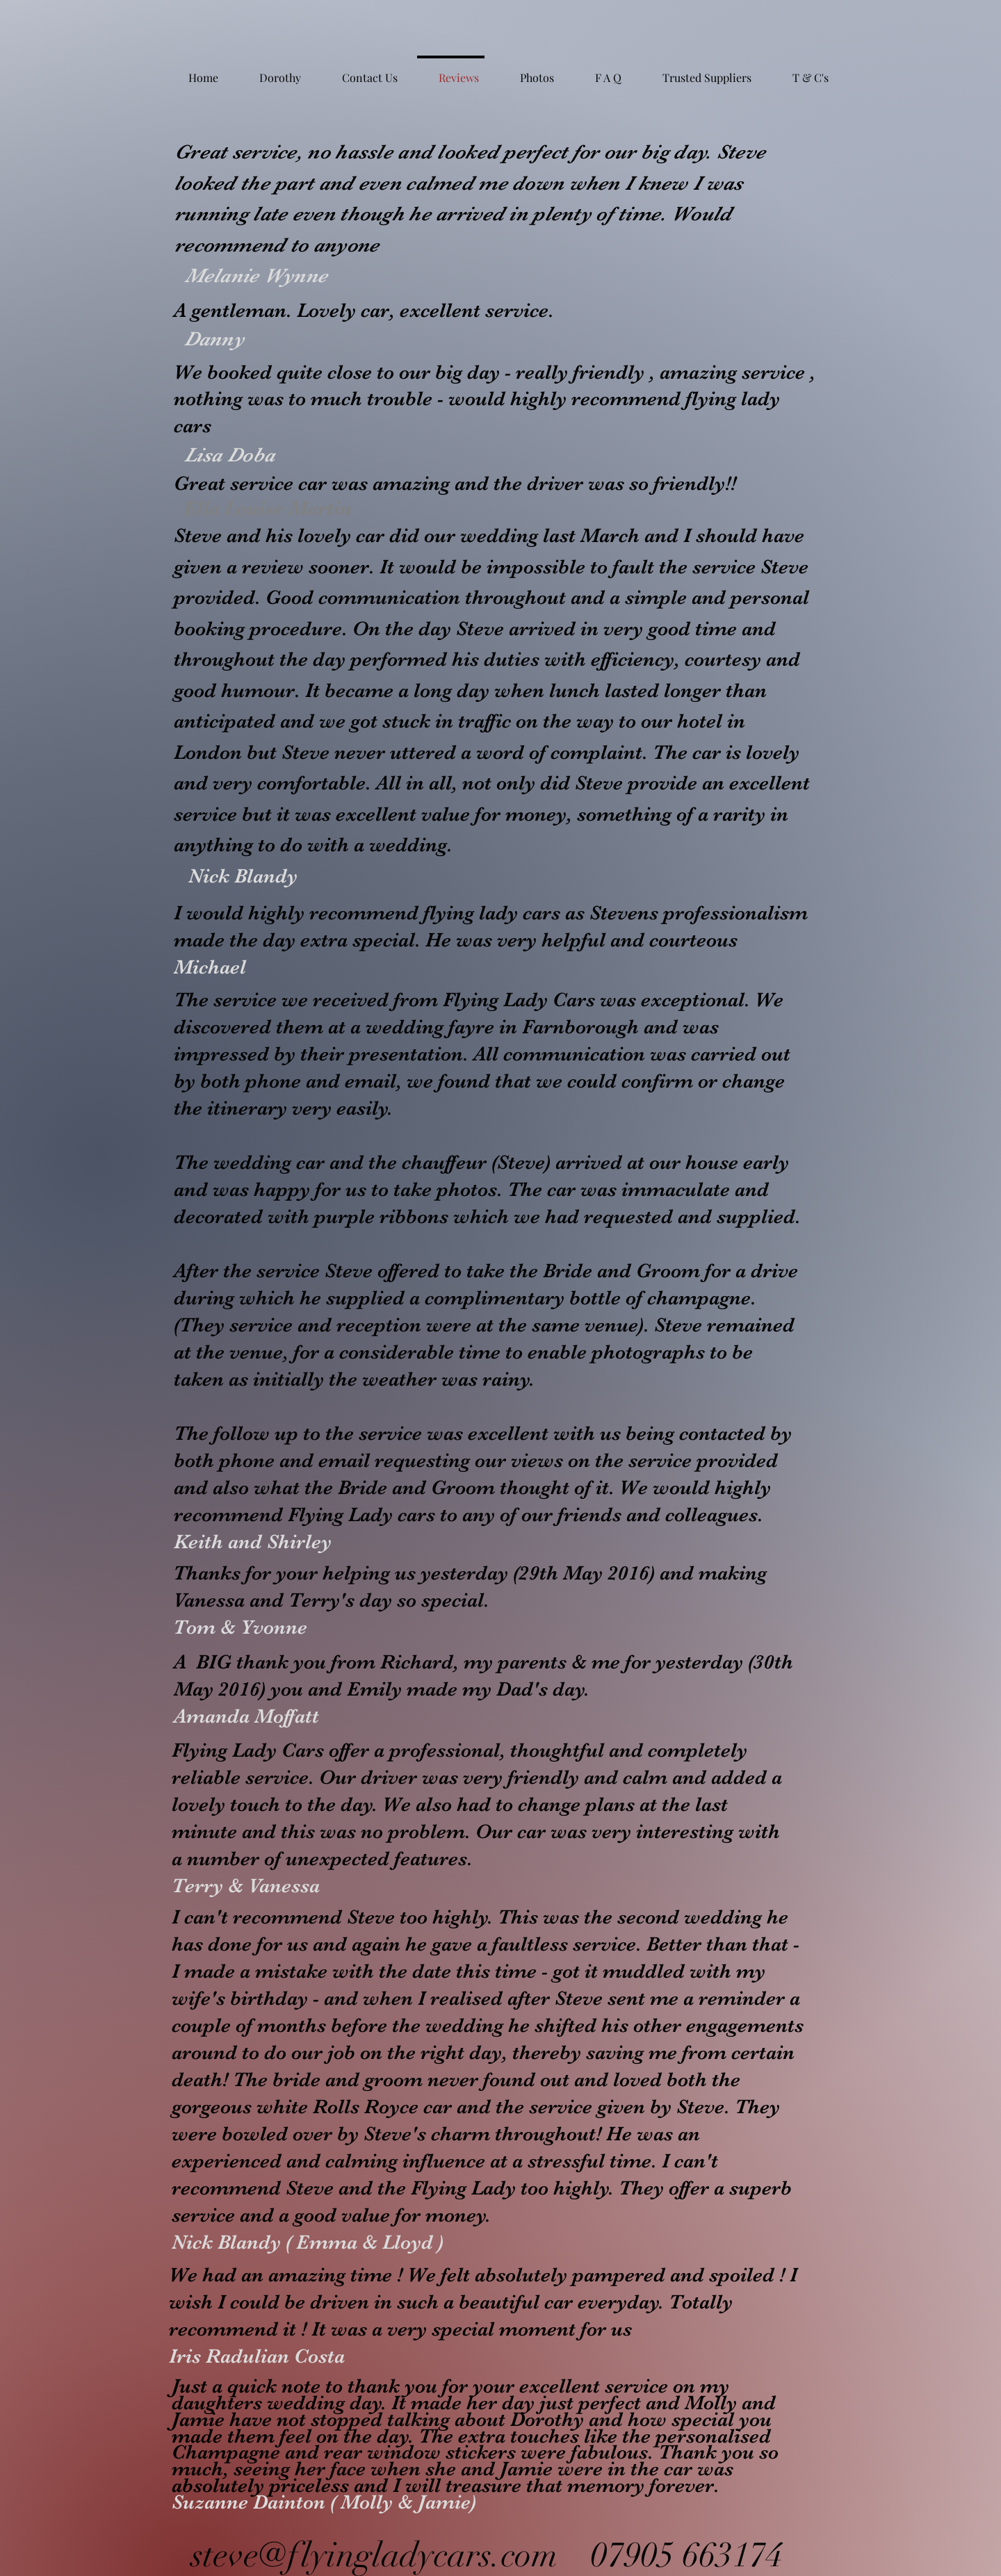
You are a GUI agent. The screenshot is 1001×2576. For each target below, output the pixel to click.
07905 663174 (687, 2555)
